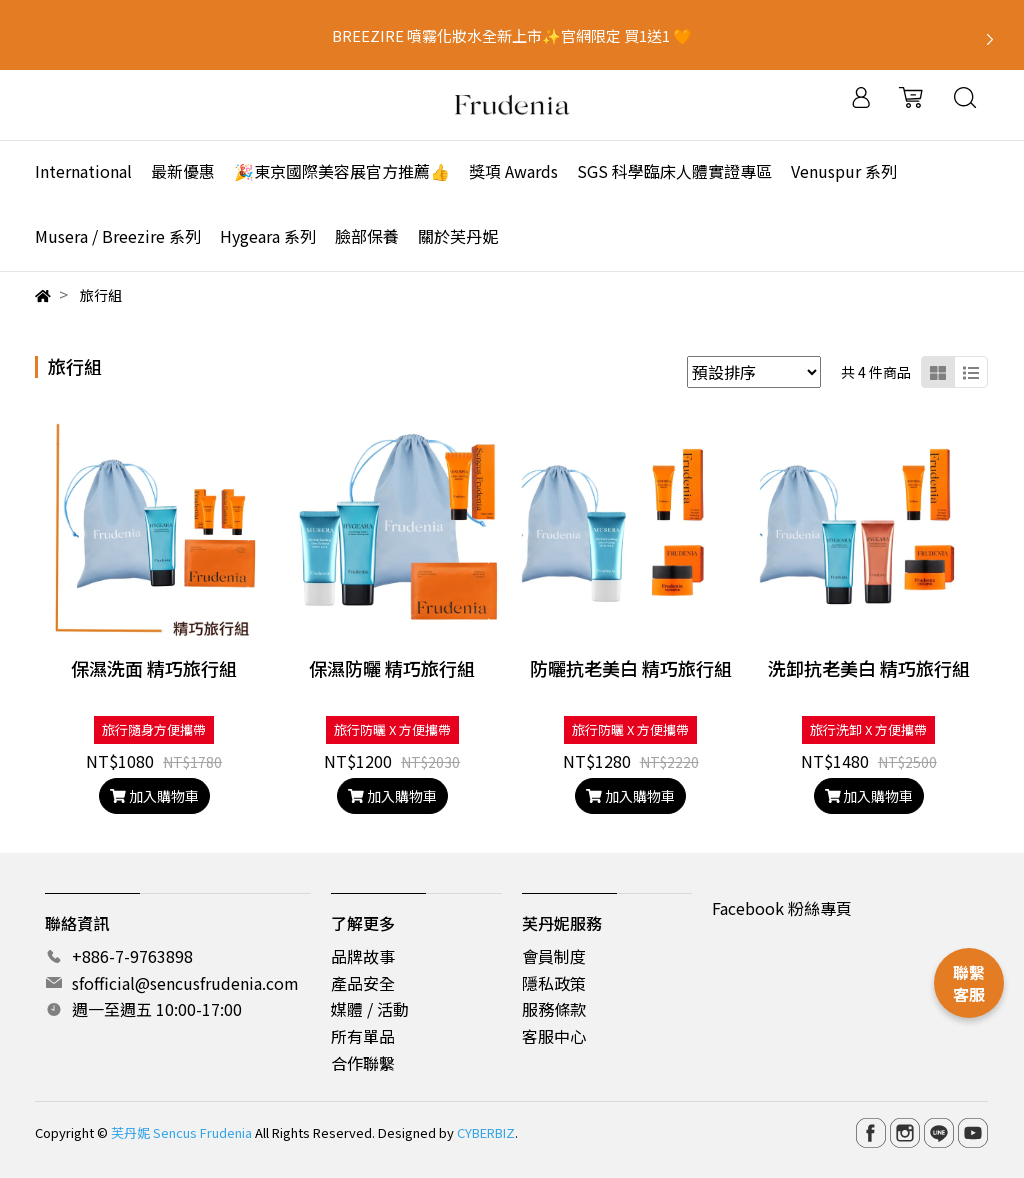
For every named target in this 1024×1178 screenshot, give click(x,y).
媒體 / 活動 (370, 1009)
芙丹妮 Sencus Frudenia (181, 1132)
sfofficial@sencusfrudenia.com (185, 983)
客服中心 (554, 1036)
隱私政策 (554, 983)
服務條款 (554, 1009)
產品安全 (363, 983)
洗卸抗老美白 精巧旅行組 (869, 668)
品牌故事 (363, 956)
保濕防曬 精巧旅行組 (392, 668)
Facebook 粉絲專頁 (782, 908)
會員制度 (554, 956)
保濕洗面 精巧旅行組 (154, 668)
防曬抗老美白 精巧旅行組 (631, 668)
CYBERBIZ (486, 1132)
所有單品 (363, 1036)
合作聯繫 (363, 1063)
